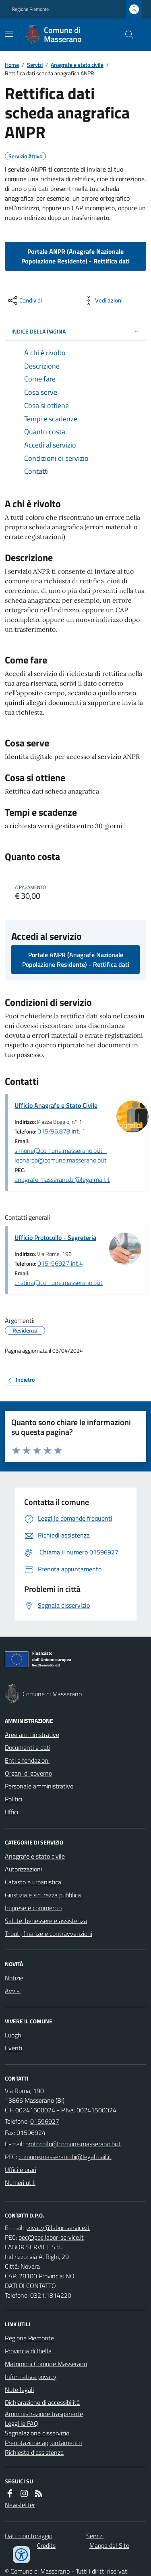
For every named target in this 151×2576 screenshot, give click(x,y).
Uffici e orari (20, 2169)
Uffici (11, 1812)
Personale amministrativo (39, 1786)
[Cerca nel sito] (126, 34)
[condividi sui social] (24, 300)
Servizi (35, 64)
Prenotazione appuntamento (43, 2443)
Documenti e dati (27, 1747)
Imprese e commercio (33, 1908)
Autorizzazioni (23, 1869)
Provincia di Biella (28, 2351)
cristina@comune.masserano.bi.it (58, 1282)
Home (12, 64)
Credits (46, 2545)
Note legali (19, 2389)
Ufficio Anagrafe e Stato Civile (55, 1105)
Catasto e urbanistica (33, 1882)
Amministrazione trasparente (44, 2413)
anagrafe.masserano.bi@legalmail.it (62, 1179)
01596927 (44, 2121)
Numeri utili (20, 2182)
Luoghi (14, 2035)
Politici (13, 1799)
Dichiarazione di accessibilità (42, 2402)
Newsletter (20, 2505)
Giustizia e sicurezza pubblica (43, 1895)
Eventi (13, 2048)
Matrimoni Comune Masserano (46, 2364)
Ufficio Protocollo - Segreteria (55, 1237)
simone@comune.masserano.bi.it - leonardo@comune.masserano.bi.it (60, 1155)
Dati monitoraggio (28, 2536)
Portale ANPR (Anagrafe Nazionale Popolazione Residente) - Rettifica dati (75, 256)
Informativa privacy (30, 2376)
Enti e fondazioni (27, 1760)
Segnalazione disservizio (37, 2433)
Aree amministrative (32, 1734)
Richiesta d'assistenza (34, 2452)
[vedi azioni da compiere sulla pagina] (102, 300)
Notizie (14, 1978)
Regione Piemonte (30, 9)
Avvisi (13, 1991)
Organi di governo (28, 1773)
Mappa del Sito (109, 2545)
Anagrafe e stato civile (77, 64)
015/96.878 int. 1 (61, 1131)
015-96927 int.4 (60, 1263)
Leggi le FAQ (21, 2423)
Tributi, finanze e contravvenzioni (48, 1933)
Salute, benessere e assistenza (46, 1920)
